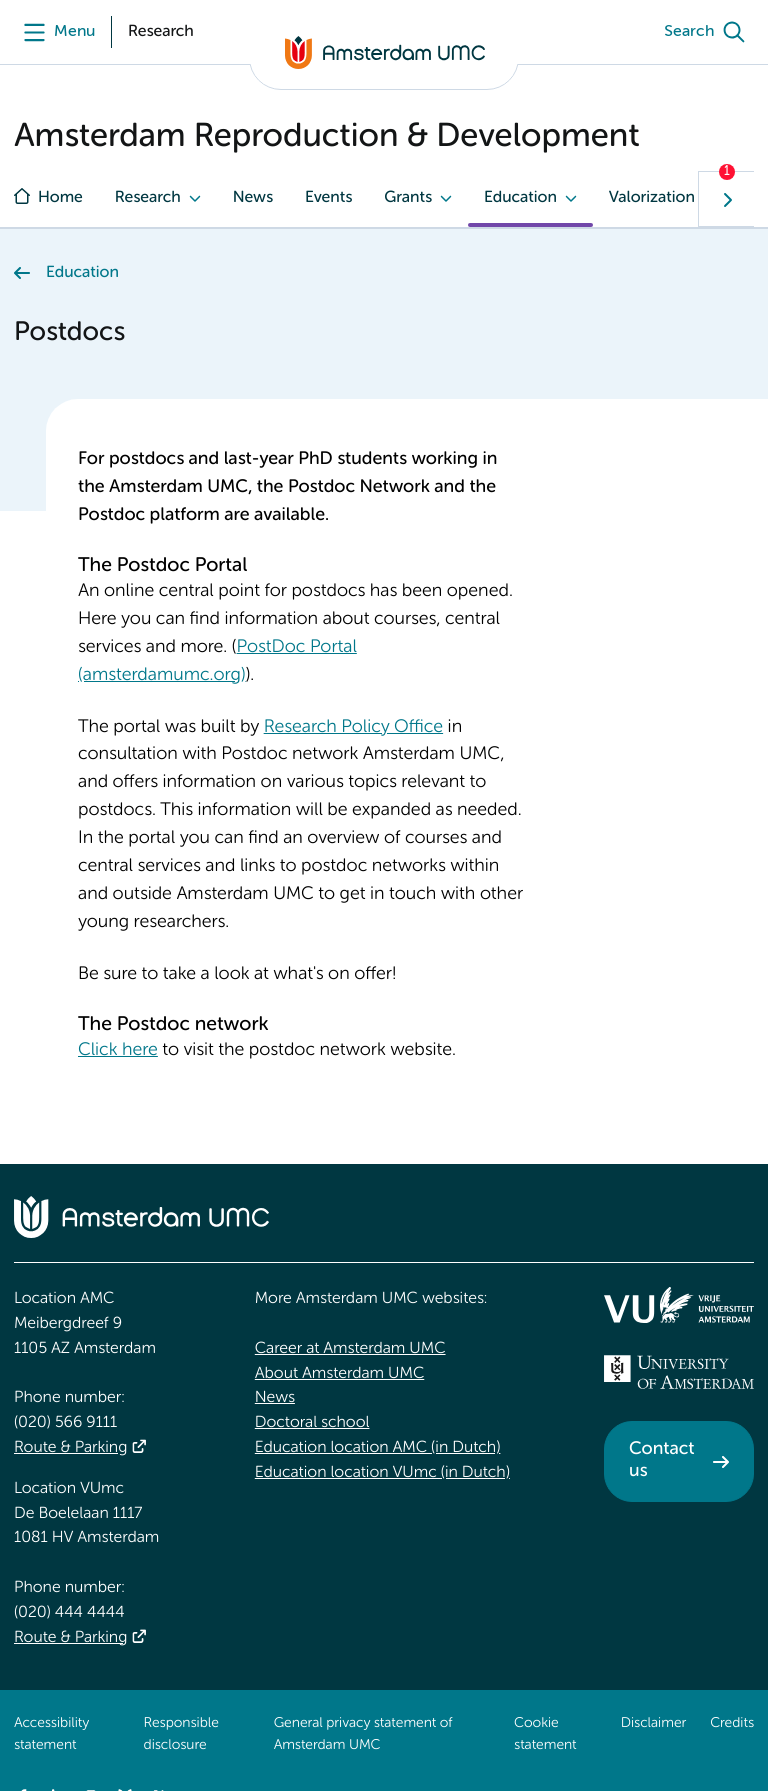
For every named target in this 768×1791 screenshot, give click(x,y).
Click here (118, 1051)
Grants (408, 198)
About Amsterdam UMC (339, 1374)
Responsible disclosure (181, 1735)
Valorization (652, 198)
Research (148, 198)
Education (520, 198)
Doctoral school (312, 1423)
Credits (732, 1724)
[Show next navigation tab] (726, 199)
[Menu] (54, 32)
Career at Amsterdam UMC (350, 1349)
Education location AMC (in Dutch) (378, 1448)
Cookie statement (545, 1735)
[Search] (709, 32)
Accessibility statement (51, 1735)
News (253, 198)
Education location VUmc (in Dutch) (382, 1473)
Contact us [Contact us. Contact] (661, 1461)
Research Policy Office (353, 728)
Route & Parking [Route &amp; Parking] (70, 1448)
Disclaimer (653, 1724)
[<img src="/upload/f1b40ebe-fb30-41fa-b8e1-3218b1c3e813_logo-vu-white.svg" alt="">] (679, 1305)
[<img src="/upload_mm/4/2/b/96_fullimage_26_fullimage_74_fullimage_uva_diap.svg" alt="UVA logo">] (679, 1372)
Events (328, 198)
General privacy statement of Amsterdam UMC (363, 1735)
